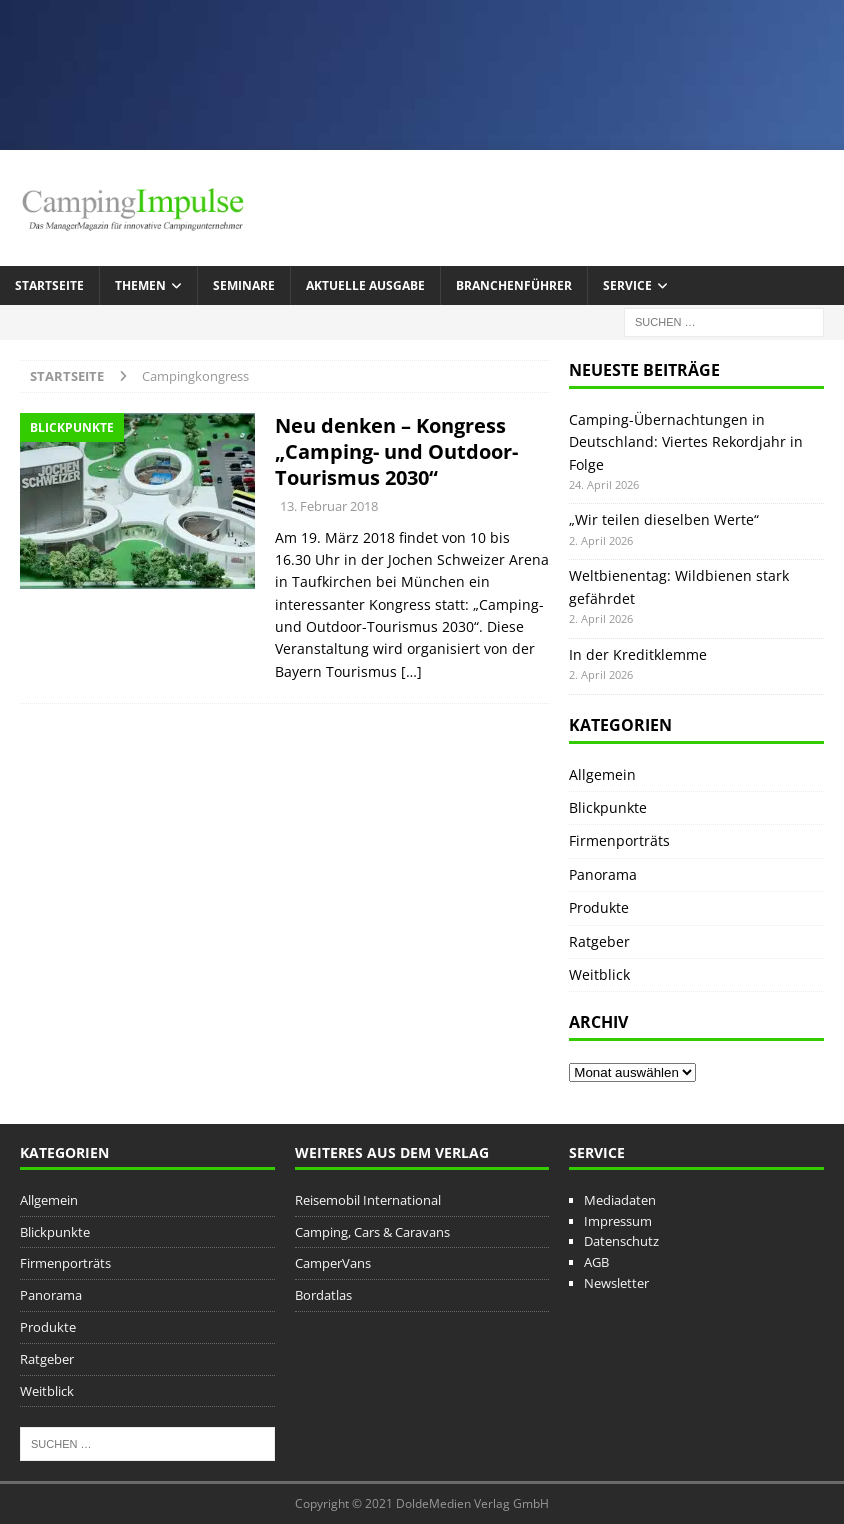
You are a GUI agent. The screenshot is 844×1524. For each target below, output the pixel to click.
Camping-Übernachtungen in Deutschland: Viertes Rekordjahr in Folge (686, 442)
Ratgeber (599, 941)
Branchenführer (514, 285)
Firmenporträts (619, 840)
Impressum (618, 1221)
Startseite (49, 285)
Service (627, 285)
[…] (411, 671)
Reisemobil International (368, 1200)
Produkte (599, 907)
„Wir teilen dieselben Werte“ (664, 519)
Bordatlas (323, 1295)
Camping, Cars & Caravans (372, 1232)
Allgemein (602, 774)
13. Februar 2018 (329, 506)
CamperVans (333, 1263)
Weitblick (599, 974)
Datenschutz (621, 1241)
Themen (140, 285)
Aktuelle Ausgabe (365, 285)
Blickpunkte (608, 807)
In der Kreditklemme (638, 654)
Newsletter (616, 1283)
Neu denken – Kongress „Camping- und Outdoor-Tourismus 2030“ (396, 451)
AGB (596, 1262)
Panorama (603, 874)
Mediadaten (620, 1200)
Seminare (244, 285)
